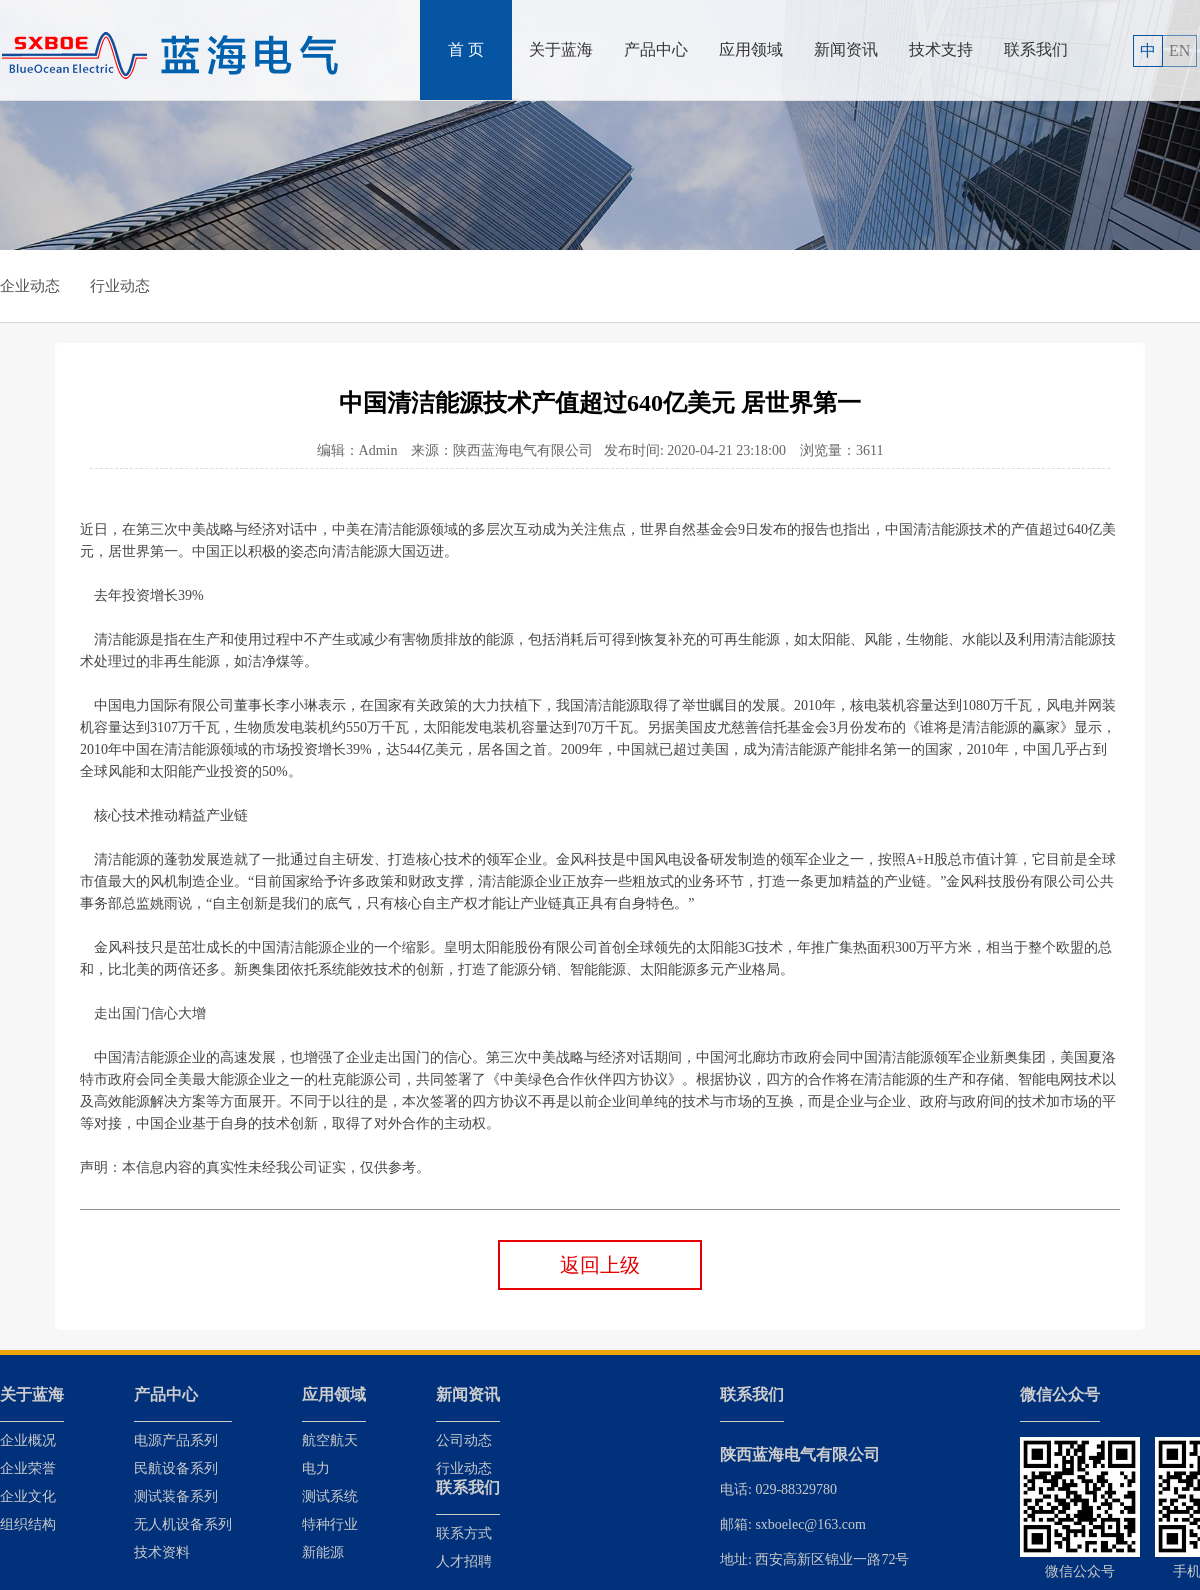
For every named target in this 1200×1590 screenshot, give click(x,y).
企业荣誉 (28, 1468)
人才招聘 (464, 1561)
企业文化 (28, 1496)
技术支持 (941, 49)
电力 (316, 1468)
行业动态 (120, 286)
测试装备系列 (176, 1496)
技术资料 (162, 1552)
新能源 (323, 1552)
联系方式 (464, 1533)
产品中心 (656, 49)
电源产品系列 (176, 1440)
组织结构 (28, 1524)
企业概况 (28, 1440)
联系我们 (1036, 49)
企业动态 (30, 286)
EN (1179, 50)
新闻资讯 (846, 49)
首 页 (466, 49)
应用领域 (751, 49)
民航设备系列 (176, 1468)
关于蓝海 (561, 49)
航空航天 (330, 1440)
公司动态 (464, 1440)
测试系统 (330, 1496)
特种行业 (330, 1524)
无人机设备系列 (183, 1524)
